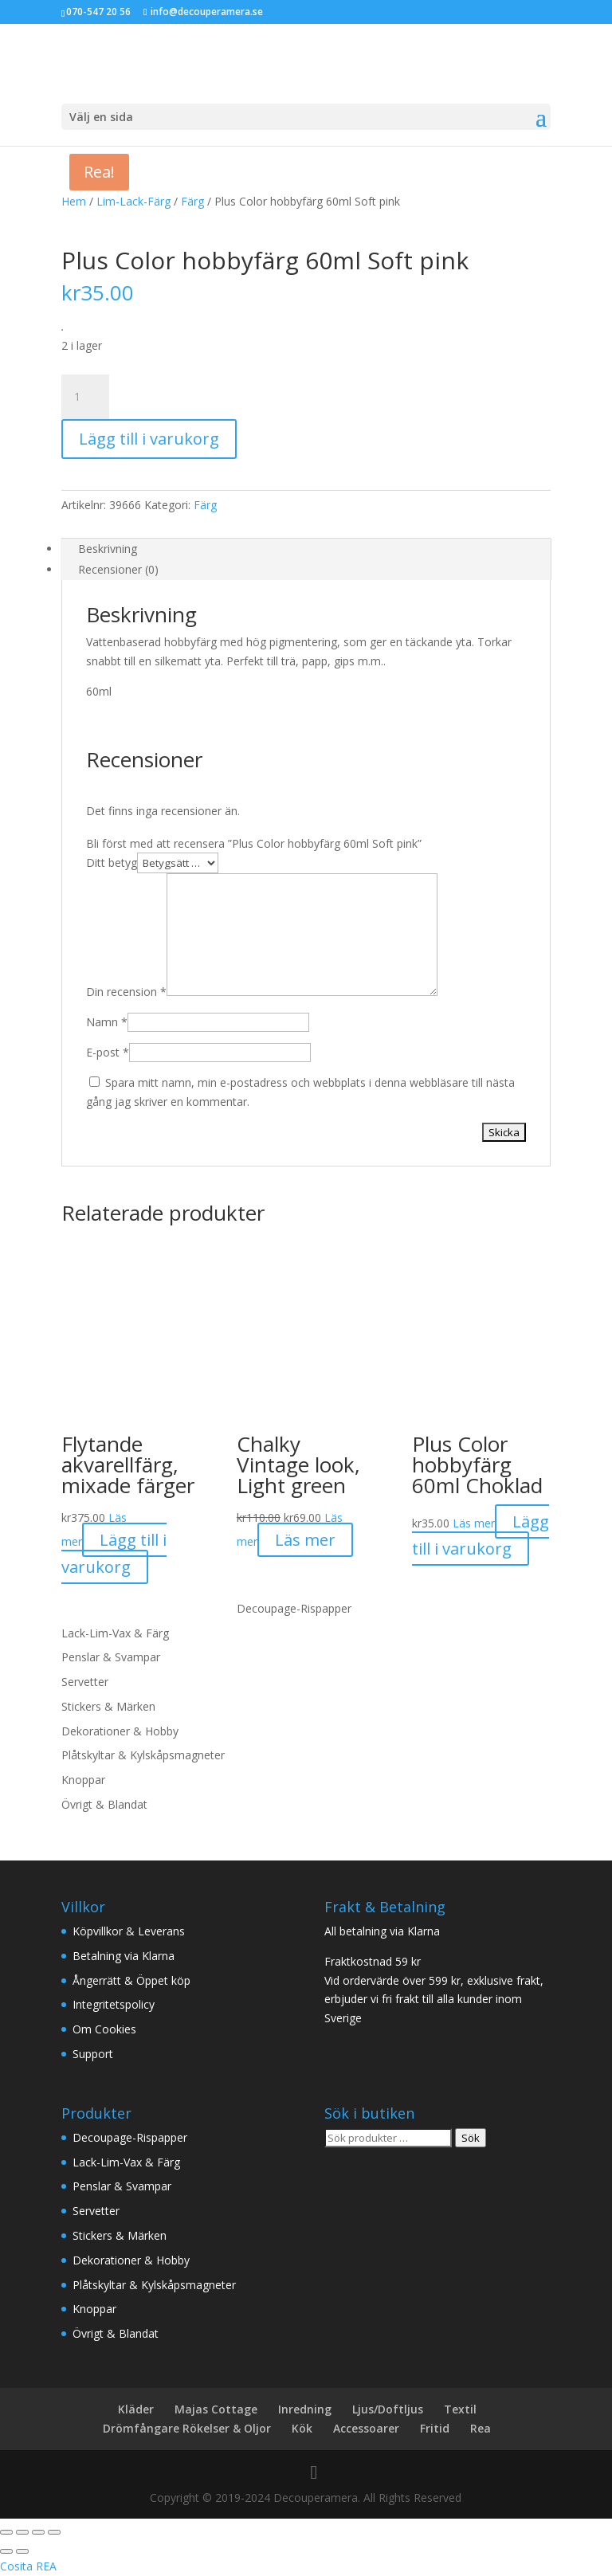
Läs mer (474, 1523)
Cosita (16, 2566)
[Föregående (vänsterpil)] (6, 2551)
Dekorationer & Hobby (119, 1731)
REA (46, 2566)
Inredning (305, 2409)
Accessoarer (366, 2428)
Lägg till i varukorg (149, 438)
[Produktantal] (85, 396)
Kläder (136, 2409)
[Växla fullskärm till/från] (22, 2532)
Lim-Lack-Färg (133, 201)
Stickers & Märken (108, 1706)
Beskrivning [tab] (107, 548)
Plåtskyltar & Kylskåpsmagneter (143, 1754)
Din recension (126, 991)
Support (93, 2053)
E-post (107, 1052)
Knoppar (83, 1779)
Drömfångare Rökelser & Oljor (187, 2428)
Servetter (84, 1681)
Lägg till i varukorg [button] (114, 1553)
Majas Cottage (216, 2409)
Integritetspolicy (114, 2004)
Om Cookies (104, 2029)
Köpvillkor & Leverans (129, 1931)
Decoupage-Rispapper (294, 1608)
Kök (302, 2428)
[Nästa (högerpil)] (22, 2551)
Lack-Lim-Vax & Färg (115, 1633)
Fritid (434, 2428)
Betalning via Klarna (124, 1955)
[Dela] (38, 2532)
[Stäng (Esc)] (54, 2532)
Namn (107, 1021)
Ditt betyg (111, 862)
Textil (460, 2409)
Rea (480, 2428)
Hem (73, 201)
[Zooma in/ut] (6, 2532)
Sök (470, 2138)
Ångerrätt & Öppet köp (131, 1980)
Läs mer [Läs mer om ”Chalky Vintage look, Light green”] (305, 1540)
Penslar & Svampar (110, 1656)
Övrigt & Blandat (104, 1804)
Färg (192, 201)
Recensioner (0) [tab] (118, 569)
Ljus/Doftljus (387, 2409)
